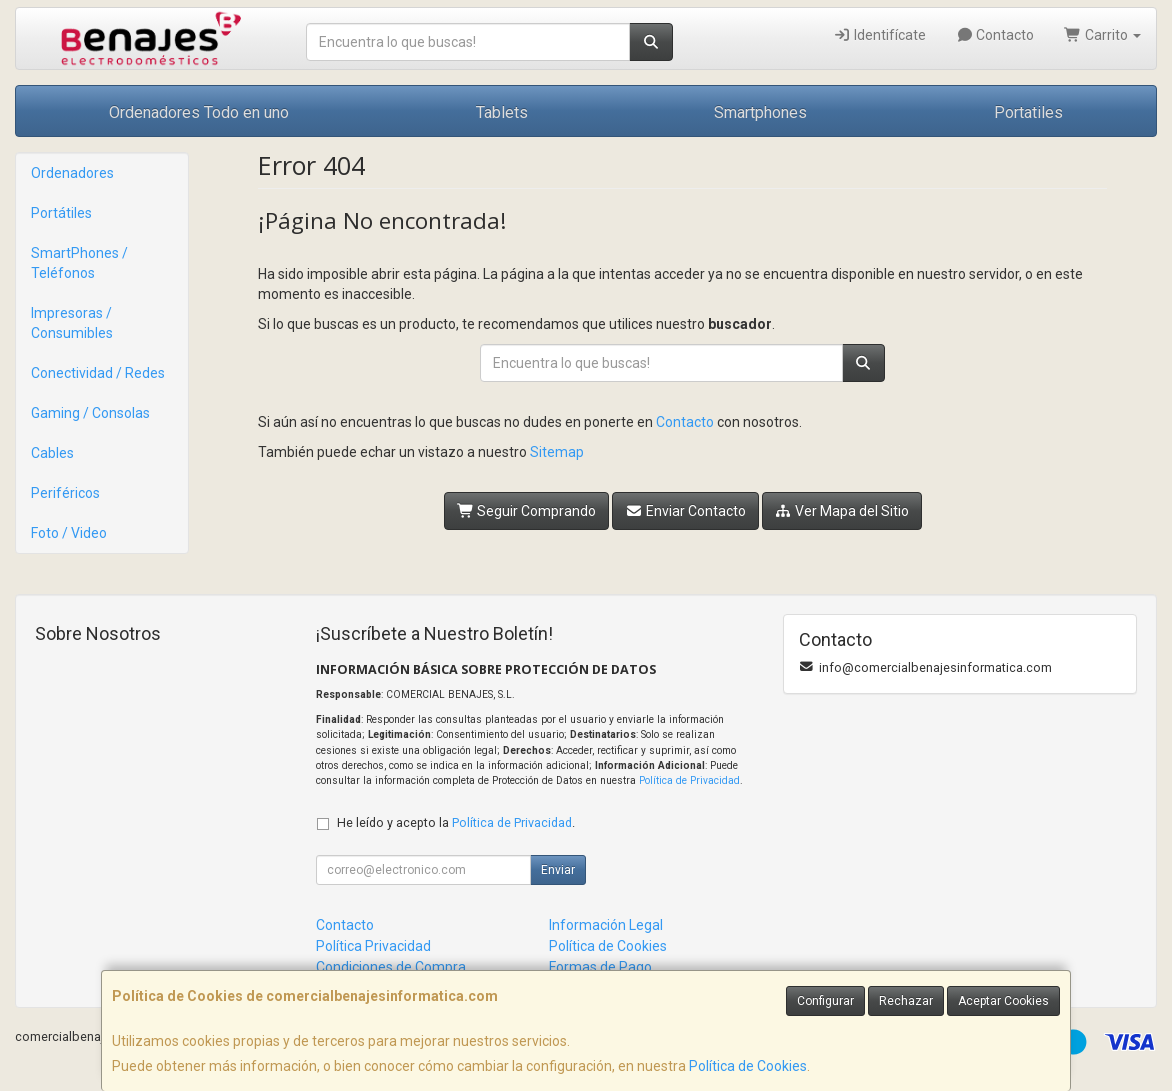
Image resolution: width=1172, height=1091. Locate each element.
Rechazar (906, 1001)
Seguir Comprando (527, 511)
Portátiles (61, 213)
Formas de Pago (600, 967)
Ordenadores (72, 173)
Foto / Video (69, 533)
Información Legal (606, 925)
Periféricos (65, 493)
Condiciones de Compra (391, 967)
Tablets (502, 112)
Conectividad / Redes (98, 373)
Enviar (558, 870)
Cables (52, 453)
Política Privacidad (373, 946)
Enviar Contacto (685, 511)
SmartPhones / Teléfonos (79, 263)
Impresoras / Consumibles (72, 323)
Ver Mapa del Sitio (842, 511)
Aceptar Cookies (1003, 1001)
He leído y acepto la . (456, 822)
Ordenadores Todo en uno (199, 112)
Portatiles (1028, 112)
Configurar (825, 1001)
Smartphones (760, 112)
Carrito (1102, 35)
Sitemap (557, 452)
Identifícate (879, 35)
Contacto (995, 35)
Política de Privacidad (689, 780)
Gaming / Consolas (90, 413)
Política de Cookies (748, 1066)
